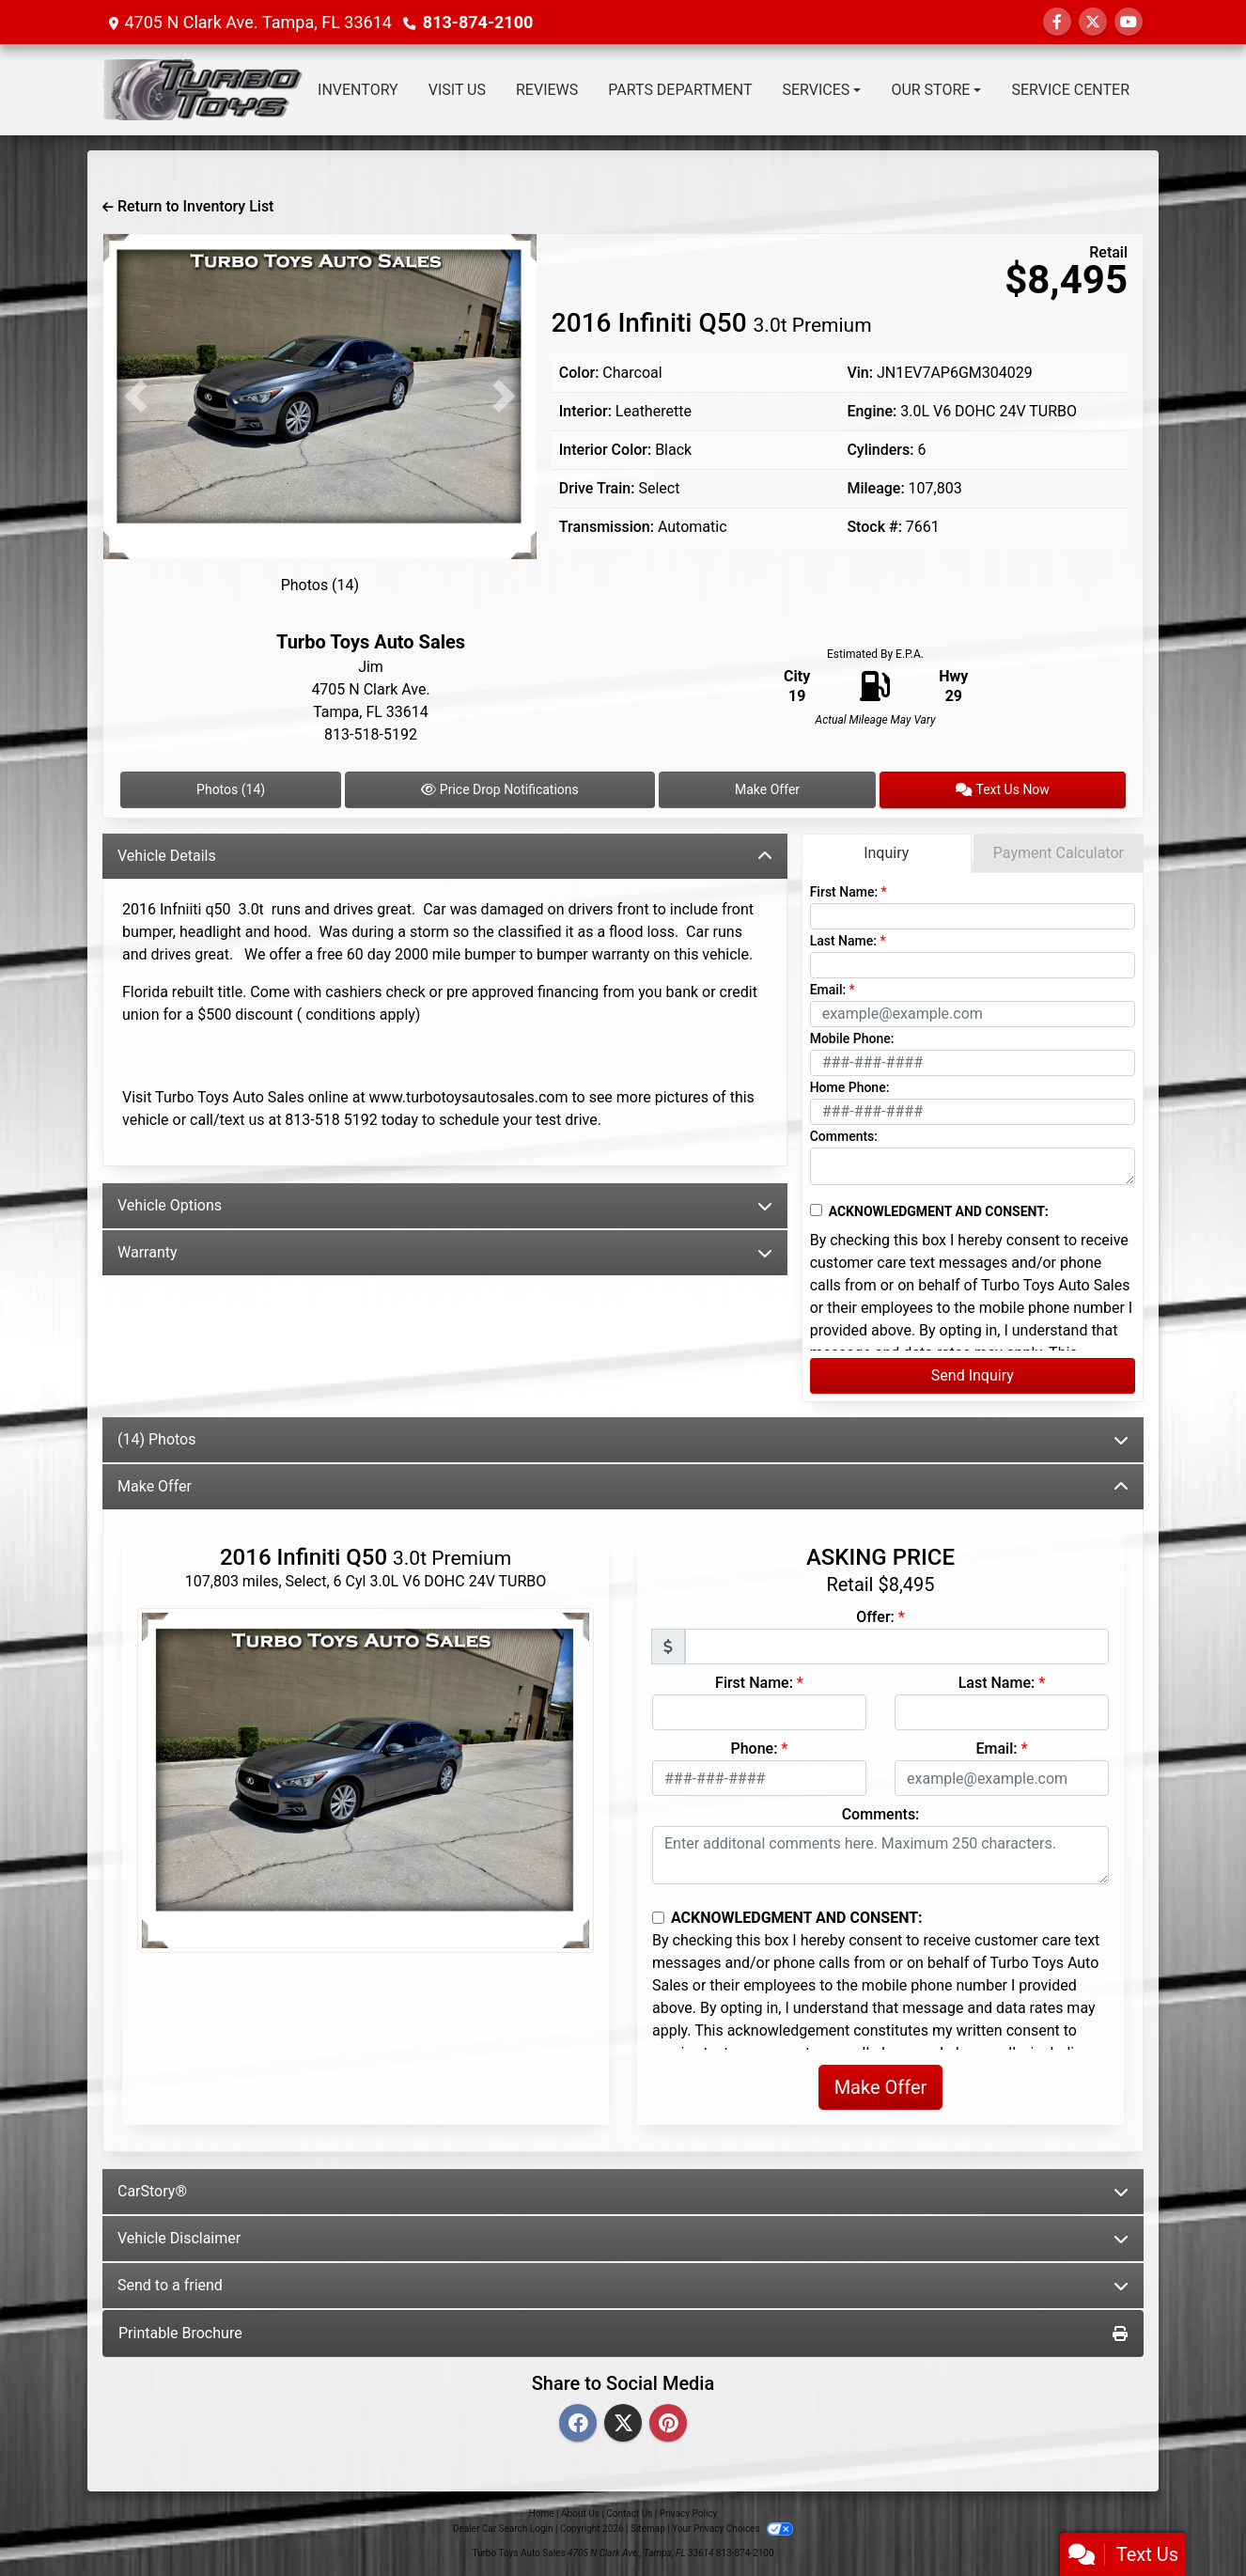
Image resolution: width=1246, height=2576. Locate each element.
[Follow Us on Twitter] (1093, 22)
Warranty (444, 1252)
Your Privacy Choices (732, 2528)
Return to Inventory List (187, 206)
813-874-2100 (478, 22)
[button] (135, 396)
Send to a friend (623, 2285)
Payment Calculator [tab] (1058, 853)
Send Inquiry (972, 1375)
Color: (579, 373)
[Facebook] (578, 2424)
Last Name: (843, 940)
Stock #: (874, 527)
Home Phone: (850, 1087)
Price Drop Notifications (499, 789)
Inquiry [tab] (886, 853)
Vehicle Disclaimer (623, 2238)
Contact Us (629, 2513)
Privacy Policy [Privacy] (689, 2513)
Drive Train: (597, 488)
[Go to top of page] (1212, 2497)
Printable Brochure (623, 2333)
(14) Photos (623, 1439)
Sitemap (648, 2528)
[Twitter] (623, 2424)
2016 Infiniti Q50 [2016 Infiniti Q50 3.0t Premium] (712, 322)
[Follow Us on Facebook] (1057, 22)
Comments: (844, 1136)
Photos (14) (320, 585)
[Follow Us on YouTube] (1128, 22)
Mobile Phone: (852, 1038)
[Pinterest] (668, 2424)
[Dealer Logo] (202, 89)
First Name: (844, 891)
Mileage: (875, 488)
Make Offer (767, 789)
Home (541, 2513)
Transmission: (606, 527)
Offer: (875, 1617)
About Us (580, 2513)
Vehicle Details (444, 856)
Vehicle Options (444, 1205)
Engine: (871, 411)
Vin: (860, 373)
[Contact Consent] (816, 1210)
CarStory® (623, 2191)
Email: (828, 989)
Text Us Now (1003, 789)
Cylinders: (880, 450)
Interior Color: (605, 450)
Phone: (754, 1748)
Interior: (585, 411)
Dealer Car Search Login (503, 2528)
